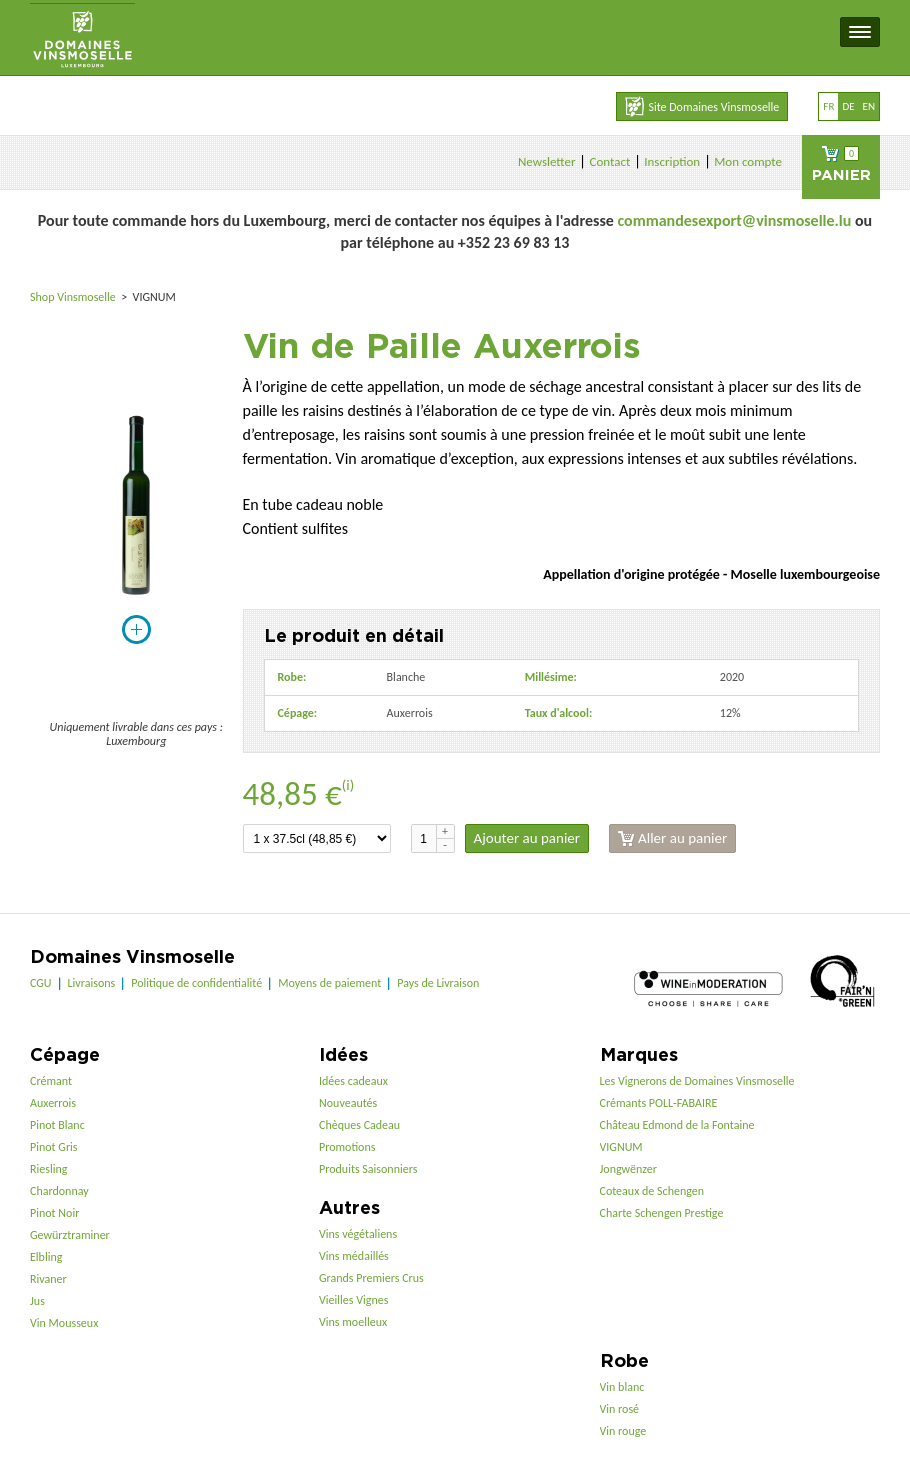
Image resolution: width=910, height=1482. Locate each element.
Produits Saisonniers (368, 1169)
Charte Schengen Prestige (662, 1213)
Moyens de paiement (329, 983)
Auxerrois (53, 1103)
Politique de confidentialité (196, 983)
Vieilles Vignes (353, 1300)
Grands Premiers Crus (371, 1278)
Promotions (347, 1147)
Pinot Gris (54, 1147)
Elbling (46, 1257)
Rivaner (48, 1279)
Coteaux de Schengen (652, 1191)
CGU (41, 983)
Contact (609, 161)
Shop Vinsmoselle (74, 297)
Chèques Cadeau (359, 1125)
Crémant (51, 1081)
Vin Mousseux (64, 1323)
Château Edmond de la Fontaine (677, 1125)
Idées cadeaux (353, 1081)
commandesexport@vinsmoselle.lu (734, 220)
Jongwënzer (628, 1169)
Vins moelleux (353, 1322)
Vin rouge (623, 1431)
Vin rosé (620, 1409)
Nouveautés (348, 1103)
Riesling (48, 1169)
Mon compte (748, 161)
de (848, 106)
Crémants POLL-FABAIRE (659, 1103)
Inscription (672, 161)
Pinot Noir (54, 1213)
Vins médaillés (354, 1256)
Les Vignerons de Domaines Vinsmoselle (697, 1081)
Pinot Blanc (57, 1125)
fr (828, 106)
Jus (37, 1301)
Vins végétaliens (358, 1234)
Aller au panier (672, 838)
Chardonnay (59, 1191)
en (869, 106)
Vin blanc (622, 1387)
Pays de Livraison (438, 983)
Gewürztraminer (70, 1235)
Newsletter (547, 161)
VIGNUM (621, 1147)
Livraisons (92, 983)
